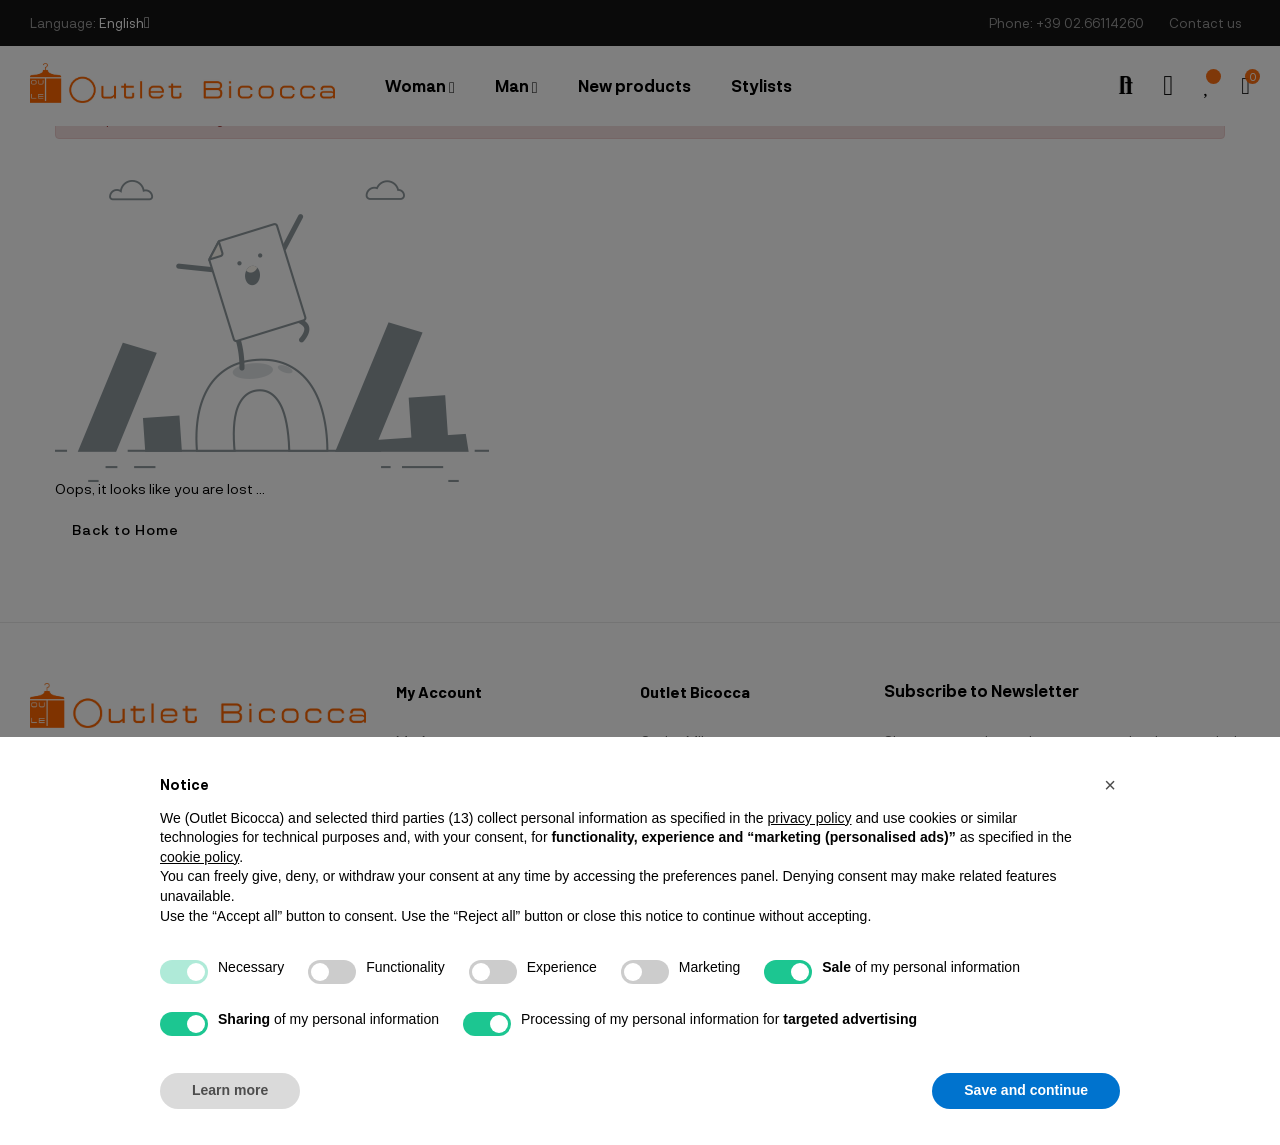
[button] (1110, 785)
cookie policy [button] (199, 857)
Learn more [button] (230, 1090)
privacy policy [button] (809, 818)
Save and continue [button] (1026, 1090)
